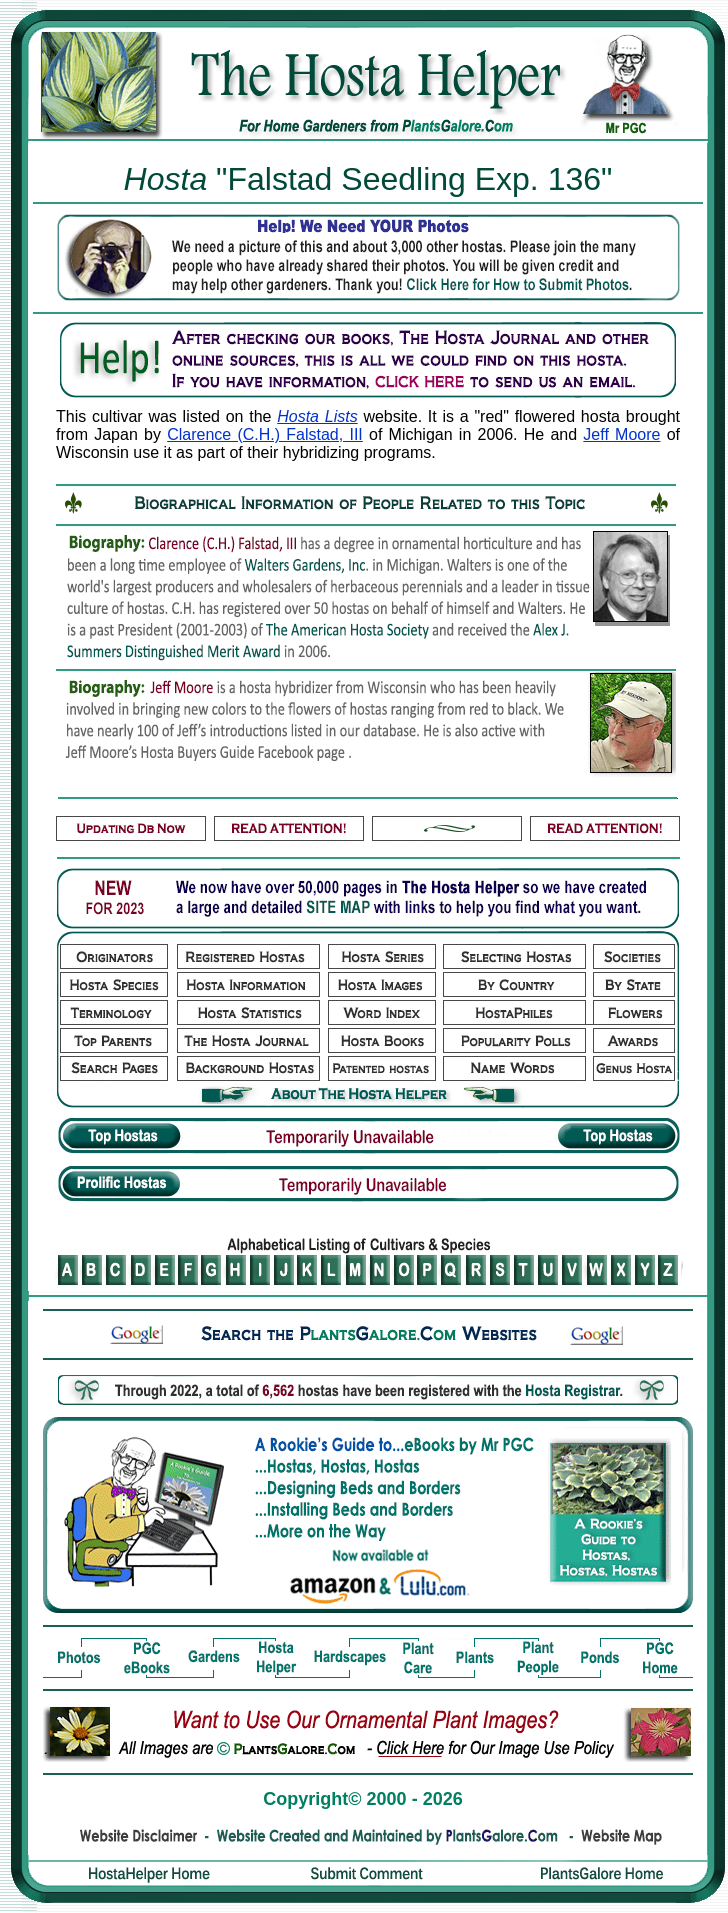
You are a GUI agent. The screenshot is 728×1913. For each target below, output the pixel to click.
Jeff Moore (621, 434)
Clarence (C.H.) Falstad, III (265, 434)
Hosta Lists (317, 416)
